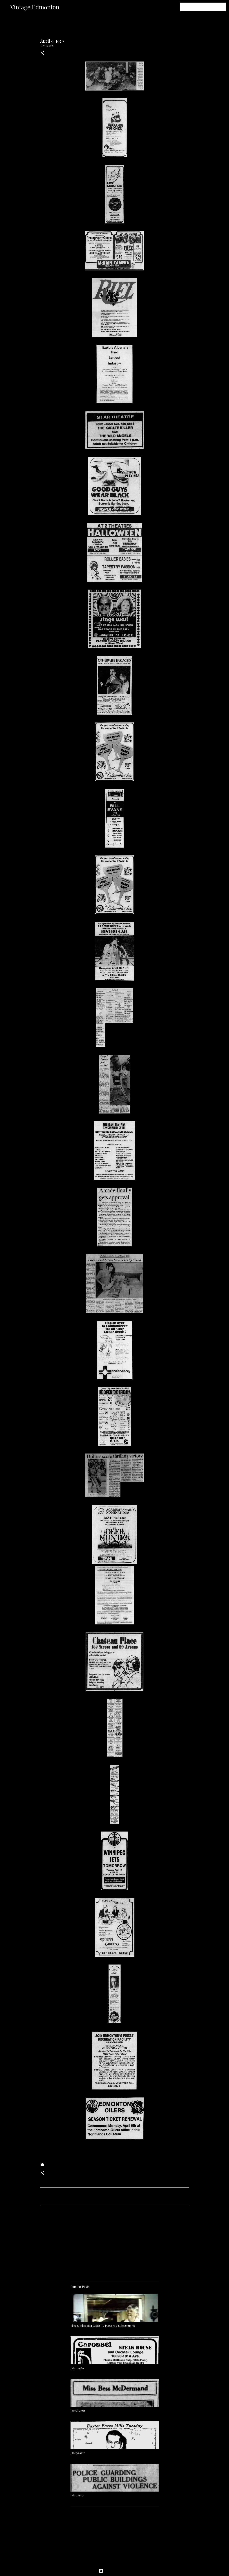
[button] (42, 53)
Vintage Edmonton (34, 7)
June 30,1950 (78, 2453)
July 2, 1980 (77, 2368)
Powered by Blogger (114, 2571)
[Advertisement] (114, 2242)
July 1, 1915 (77, 2495)
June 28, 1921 (78, 2410)
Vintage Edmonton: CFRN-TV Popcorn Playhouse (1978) (103, 2325)
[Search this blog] (206, 7)
